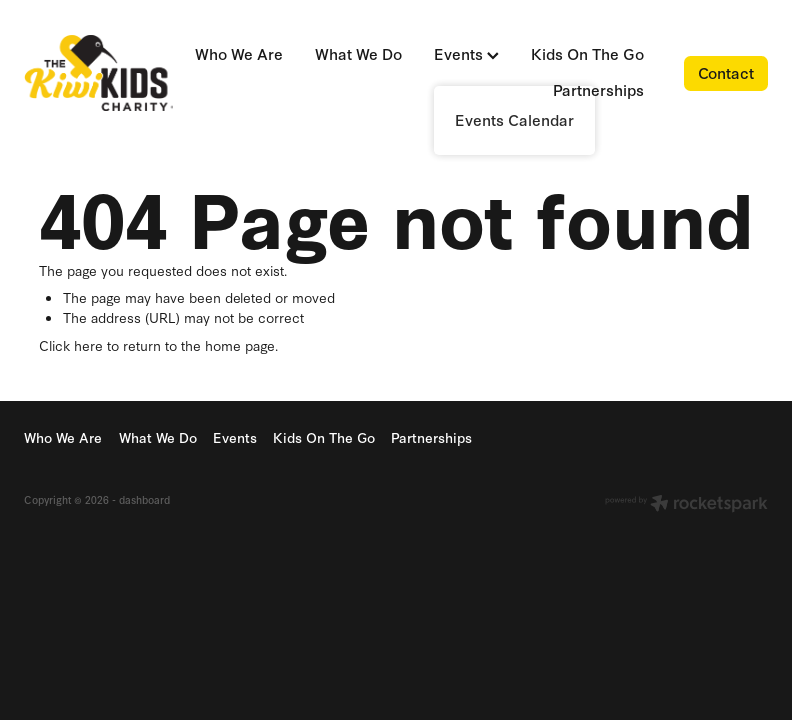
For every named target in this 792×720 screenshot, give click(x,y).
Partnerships (598, 89)
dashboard (144, 499)
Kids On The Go (587, 53)
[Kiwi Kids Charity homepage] (98, 73)
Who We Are (239, 53)
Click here (71, 345)
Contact (726, 72)
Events (466, 53)
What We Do (358, 53)
